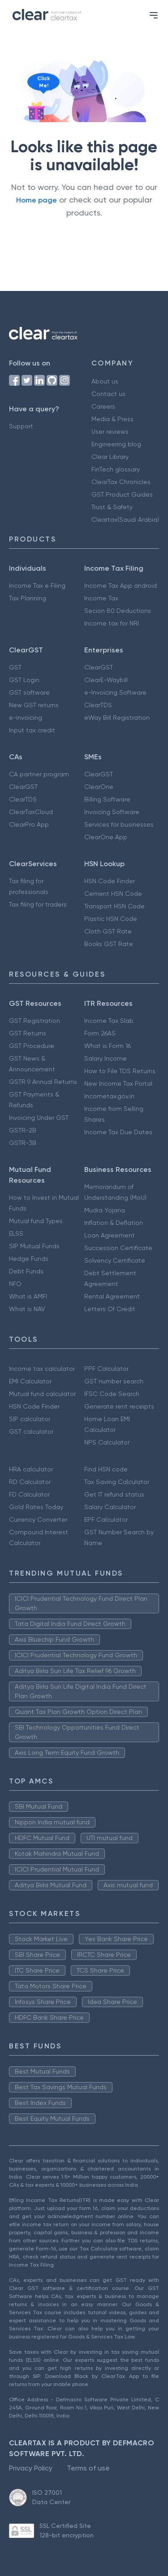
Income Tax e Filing (37, 585)
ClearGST (98, 667)
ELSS (16, 1233)
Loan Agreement (109, 1235)
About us (104, 381)
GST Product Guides (122, 494)
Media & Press (112, 419)
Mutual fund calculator (42, 1393)
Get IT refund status (114, 1494)
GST (15, 667)
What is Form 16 (107, 1045)
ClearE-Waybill (106, 679)
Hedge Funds (28, 1258)
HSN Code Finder (109, 881)
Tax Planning (27, 598)
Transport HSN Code (114, 906)
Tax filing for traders (38, 904)
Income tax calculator (42, 1368)
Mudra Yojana (104, 1210)
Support (21, 426)
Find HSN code (106, 1469)
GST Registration (34, 1020)
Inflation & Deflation (113, 1222)
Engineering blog (116, 444)
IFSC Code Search (111, 1393)
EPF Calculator (106, 1519)
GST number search (113, 1381)
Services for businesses (119, 824)
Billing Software (107, 799)
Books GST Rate (108, 943)
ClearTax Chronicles (121, 481)
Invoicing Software (111, 811)
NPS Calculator (106, 1442)
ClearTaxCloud (31, 811)
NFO (15, 1283)
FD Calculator (29, 1494)
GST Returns (27, 1033)
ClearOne (98, 786)
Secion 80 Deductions (117, 610)
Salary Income (105, 1058)
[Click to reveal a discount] (36, 113)
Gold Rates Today (36, 1506)
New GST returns (34, 705)
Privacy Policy (30, 2468)
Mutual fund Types (36, 1220)
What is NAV (27, 1308)
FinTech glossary (115, 469)
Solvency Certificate (114, 1260)
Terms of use (88, 2468)
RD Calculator (30, 1481)
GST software (29, 692)
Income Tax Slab (109, 1020)
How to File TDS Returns (119, 1070)
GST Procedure (31, 1045)
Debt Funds (26, 1271)
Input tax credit (32, 730)
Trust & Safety (112, 507)
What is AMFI (28, 1296)
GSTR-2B (22, 1130)
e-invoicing (25, 717)
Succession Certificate (118, 1247)
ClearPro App (29, 824)
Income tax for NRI (111, 623)
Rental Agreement (112, 1296)
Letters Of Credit (109, 1308)
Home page (36, 200)
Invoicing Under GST (39, 1117)
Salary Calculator (110, 1506)
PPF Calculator (106, 1368)
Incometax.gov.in (109, 1096)
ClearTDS (98, 705)
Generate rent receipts (119, 1406)
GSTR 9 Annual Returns (43, 1081)
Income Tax (101, 598)
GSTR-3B (22, 1142)
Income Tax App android (120, 585)
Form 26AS (100, 1033)
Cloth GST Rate (108, 931)
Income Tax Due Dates (118, 1132)
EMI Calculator (30, 1381)
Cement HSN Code (113, 893)
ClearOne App (105, 837)
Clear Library (110, 456)
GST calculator (31, 1431)
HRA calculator (31, 1469)
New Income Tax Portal (118, 1083)
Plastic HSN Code (110, 918)
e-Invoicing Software (115, 692)
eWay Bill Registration (117, 717)
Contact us (108, 393)
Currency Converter (38, 1519)
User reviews (110, 431)
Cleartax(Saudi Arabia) (125, 519)
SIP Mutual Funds (34, 1246)
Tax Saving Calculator (116, 1481)
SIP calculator (29, 1418)
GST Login (24, 679)
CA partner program (39, 774)
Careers (103, 406)
